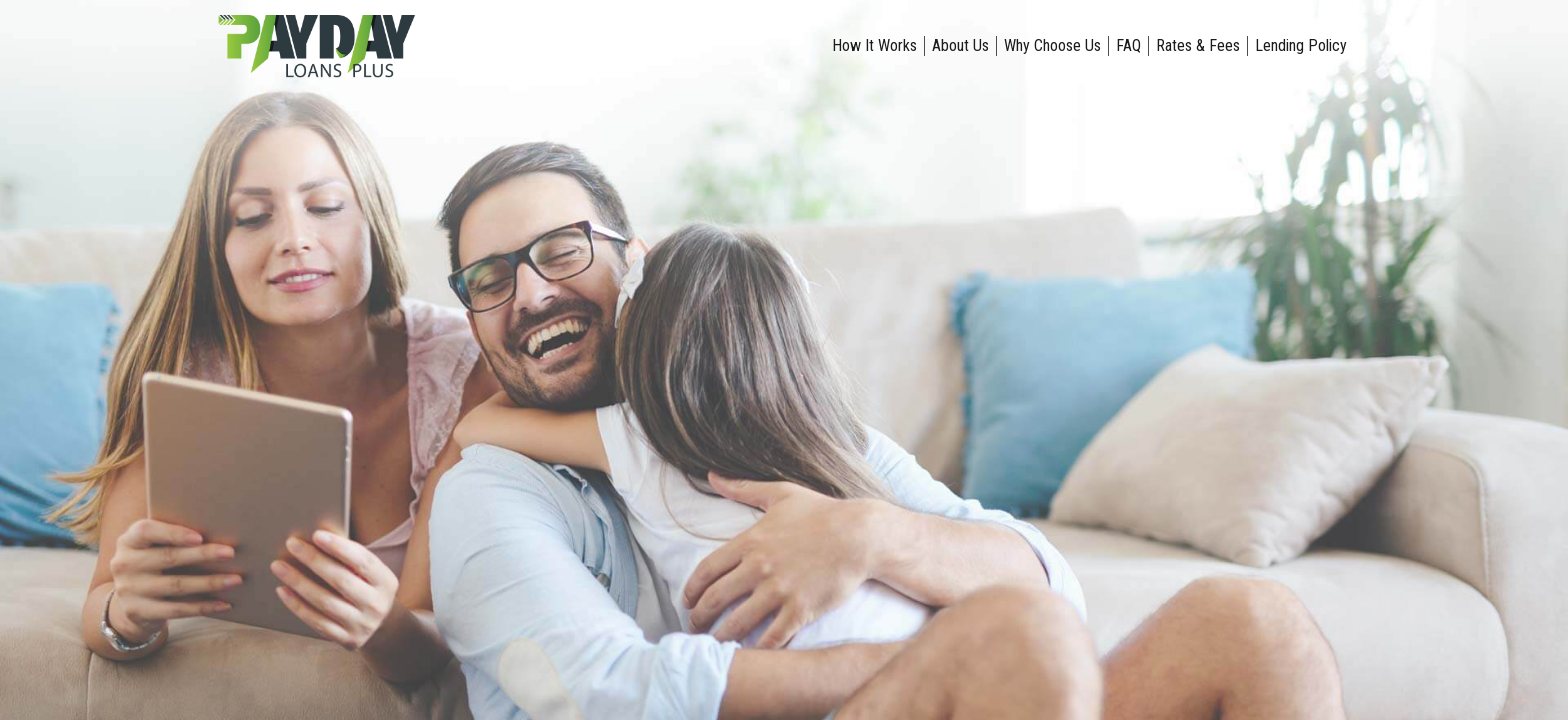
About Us (960, 45)
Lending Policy (1301, 45)
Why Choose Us (1052, 45)
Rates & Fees (1198, 45)
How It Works (874, 45)
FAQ (1128, 45)
